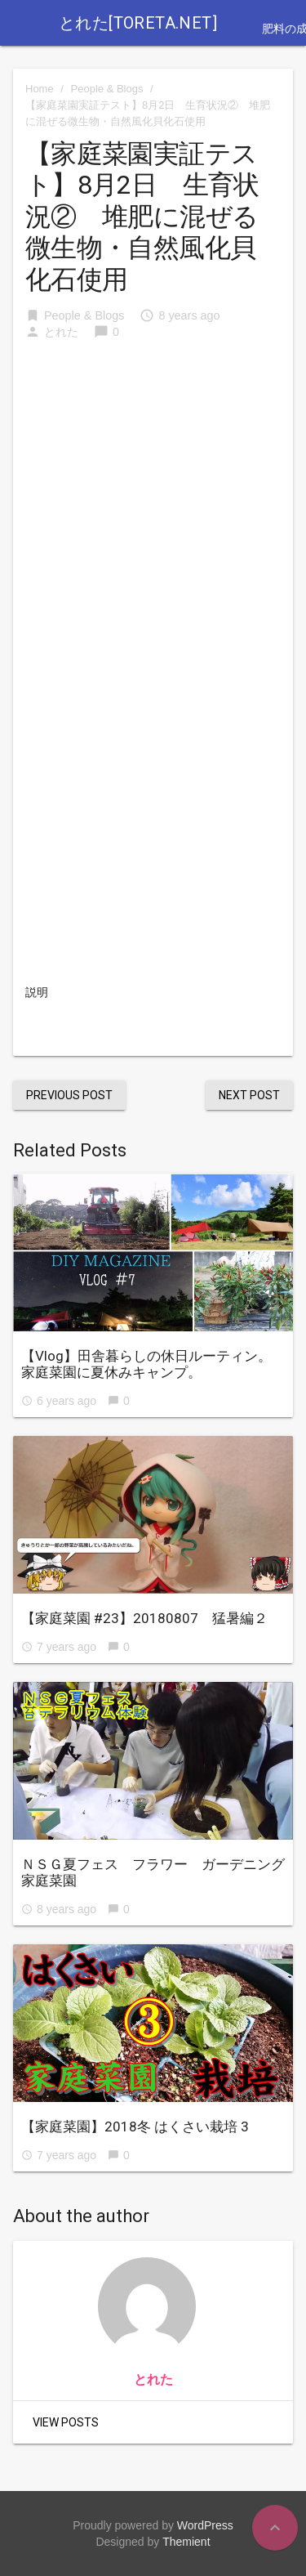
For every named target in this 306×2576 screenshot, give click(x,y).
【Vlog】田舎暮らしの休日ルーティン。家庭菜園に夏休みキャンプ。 (146, 1364)
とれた (61, 331)
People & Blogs (107, 89)
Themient (186, 2541)
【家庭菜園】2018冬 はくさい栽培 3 (135, 2126)
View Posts (66, 2422)
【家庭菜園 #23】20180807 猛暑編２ (144, 1618)
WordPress (205, 2525)
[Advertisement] (153, 466)
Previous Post (69, 1095)
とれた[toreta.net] (138, 23)
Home (39, 89)
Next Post (249, 1095)
